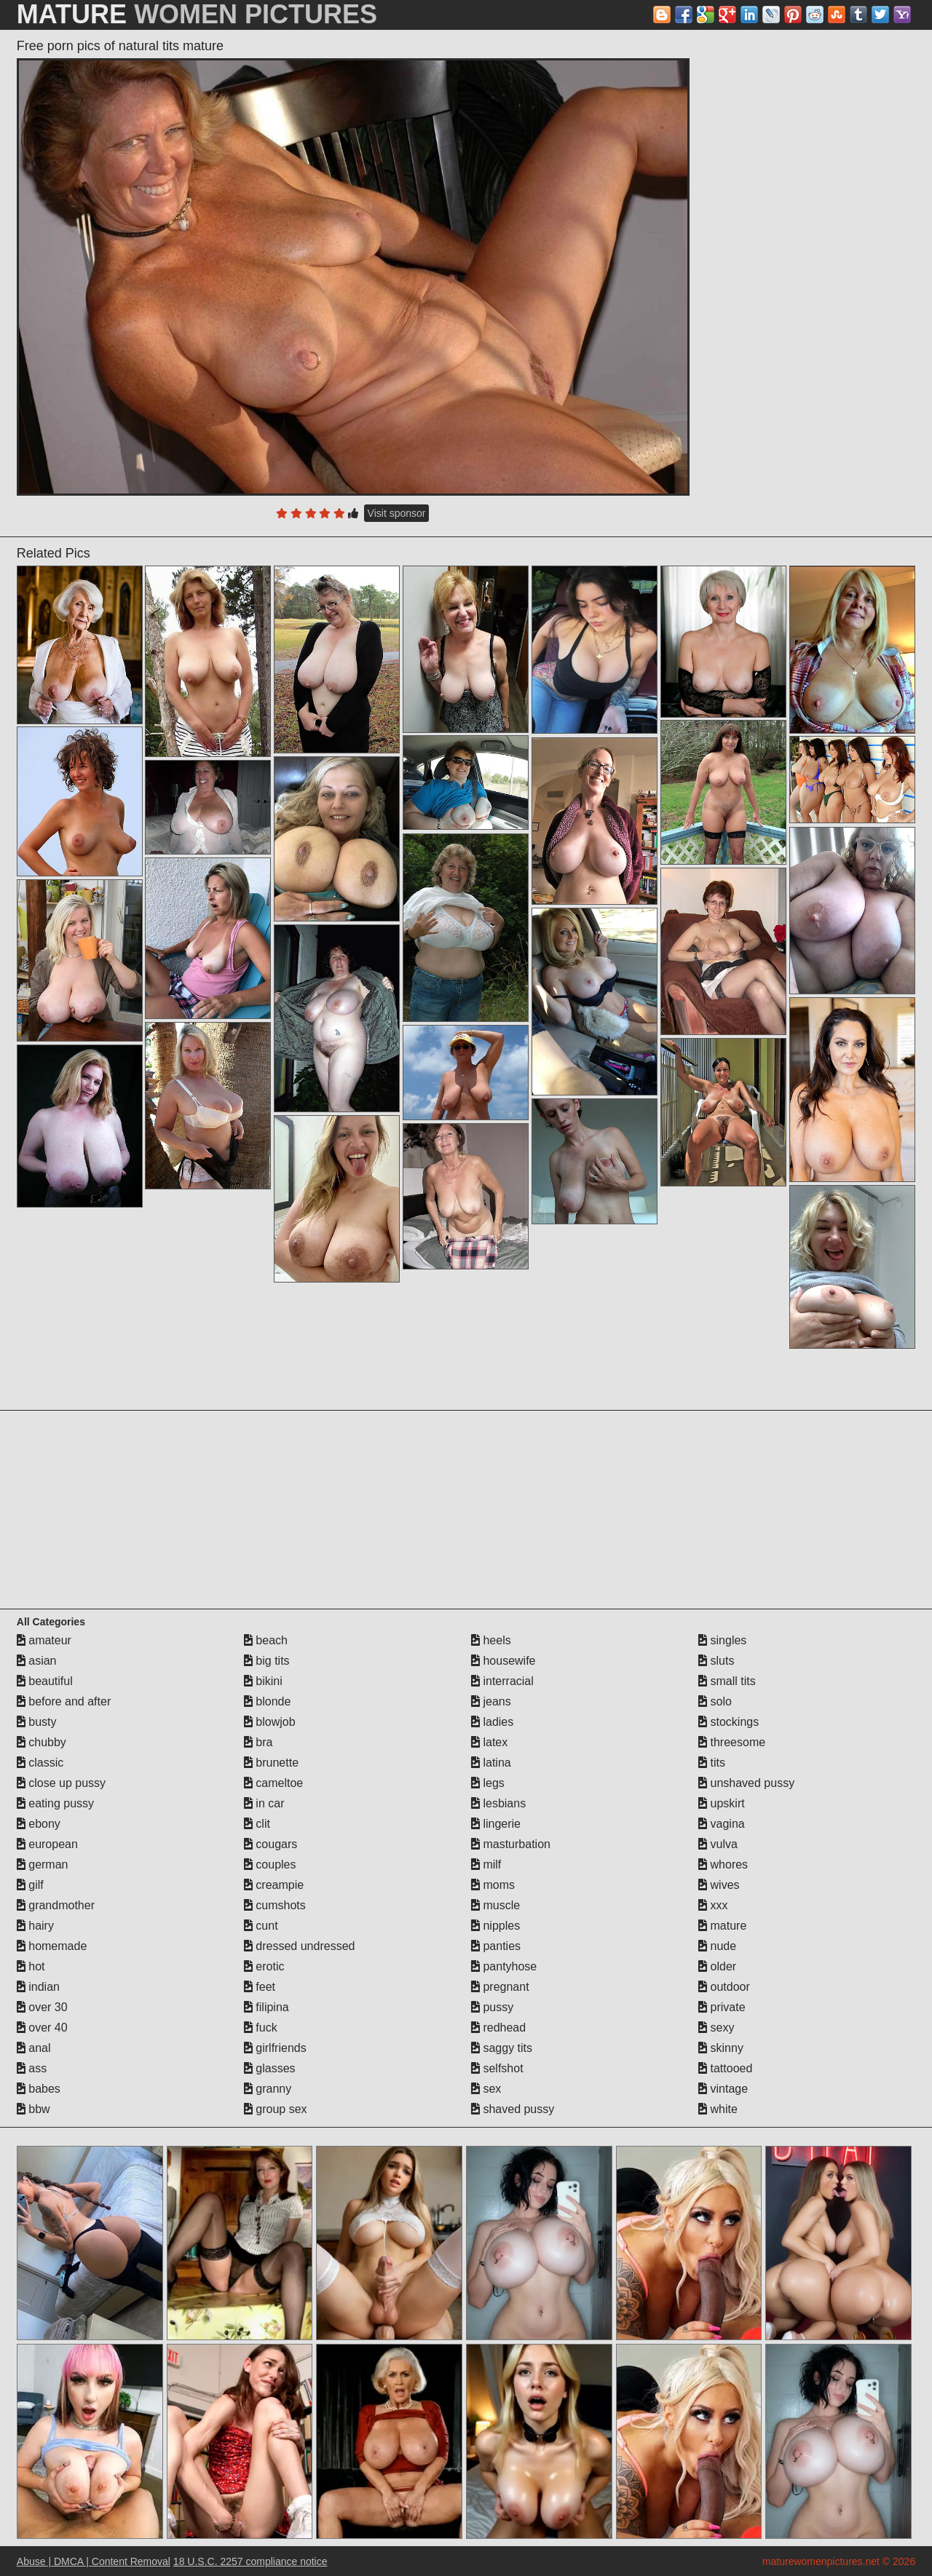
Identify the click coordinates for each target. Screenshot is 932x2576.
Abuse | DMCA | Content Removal (93, 2561)
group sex (275, 2109)
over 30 (42, 2007)
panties (496, 1946)
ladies (492, 1722)
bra (258, 1742)
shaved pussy (512, 2109)
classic (40, 1762)
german (42, 1864)
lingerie (496, 1824)
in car (264, 1803)
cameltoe (273, 1783)
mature (722, 1925)
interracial (502, 1681)
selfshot (497, 2068)
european (47, 1844)
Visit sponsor (397, 513)
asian (37, 1660)
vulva (718, 1844)
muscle (495, 1905)
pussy (492, 2007)
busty (37, 1722)
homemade (52, 1946)
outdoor (724, 1987)
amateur (44, 1640)
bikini (263, 1681)
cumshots (275, 1905)
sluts (716, 1660)
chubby (41, 1742)
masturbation (510, 1844)
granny (267, 2088)
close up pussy (61, 1783)
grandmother (56, 1905)
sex (486, 2088)
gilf (30, 1885)
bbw (33, 2109)
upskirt (721, 1803)
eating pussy (55, 1803)
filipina (266, 2007)
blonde (267, 1701)
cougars (270, 1844)
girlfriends (275, 2048)
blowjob (270, 1722)
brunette (271, 1762)
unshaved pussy (746, 1783)
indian (38, 1987)
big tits (267, 1660)
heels (491, 1640)
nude (717, 1946)
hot (31, 1966)
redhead (498, 2027)
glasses (270, 2068)
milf (486, 1864)
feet (259, 1987)
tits (711, 1762)
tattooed (725, 2068)
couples (270, 1864)
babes (38, 2088)
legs (488, 1783)
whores (723, 1864)
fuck (260, 2027)
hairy (35, 1925)
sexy (716, 2027)
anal (34, 2048)
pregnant (500, 1987)
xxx (712, 1905)
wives (718, 1885)
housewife (503, 1660)
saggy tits (501, 2048)
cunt (261, 1925)
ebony (38, 1824)
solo (715, 1701)
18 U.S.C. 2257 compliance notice (250, 2561)
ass (32, 2068)
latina (491, 1762)
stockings (728, 1722)
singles (722, 1640)
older (717, 1966)
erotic (264, 1966)
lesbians (498, 1803)
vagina (721, 1824)
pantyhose (504, 1966)
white (718, 2109)
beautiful (45, 1681)
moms (493, 1885)
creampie (274, 1885)
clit (257, 1824)
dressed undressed (299, 1946)
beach (266, 1640)
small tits (727, 1681)
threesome (731, 1742)
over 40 (42, 2027)
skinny (720, 2048)
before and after (64, 1701)
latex (489, 1742)
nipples (495, 1925)
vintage (723, 2088)
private (721, 2007)
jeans (491, 1701)
